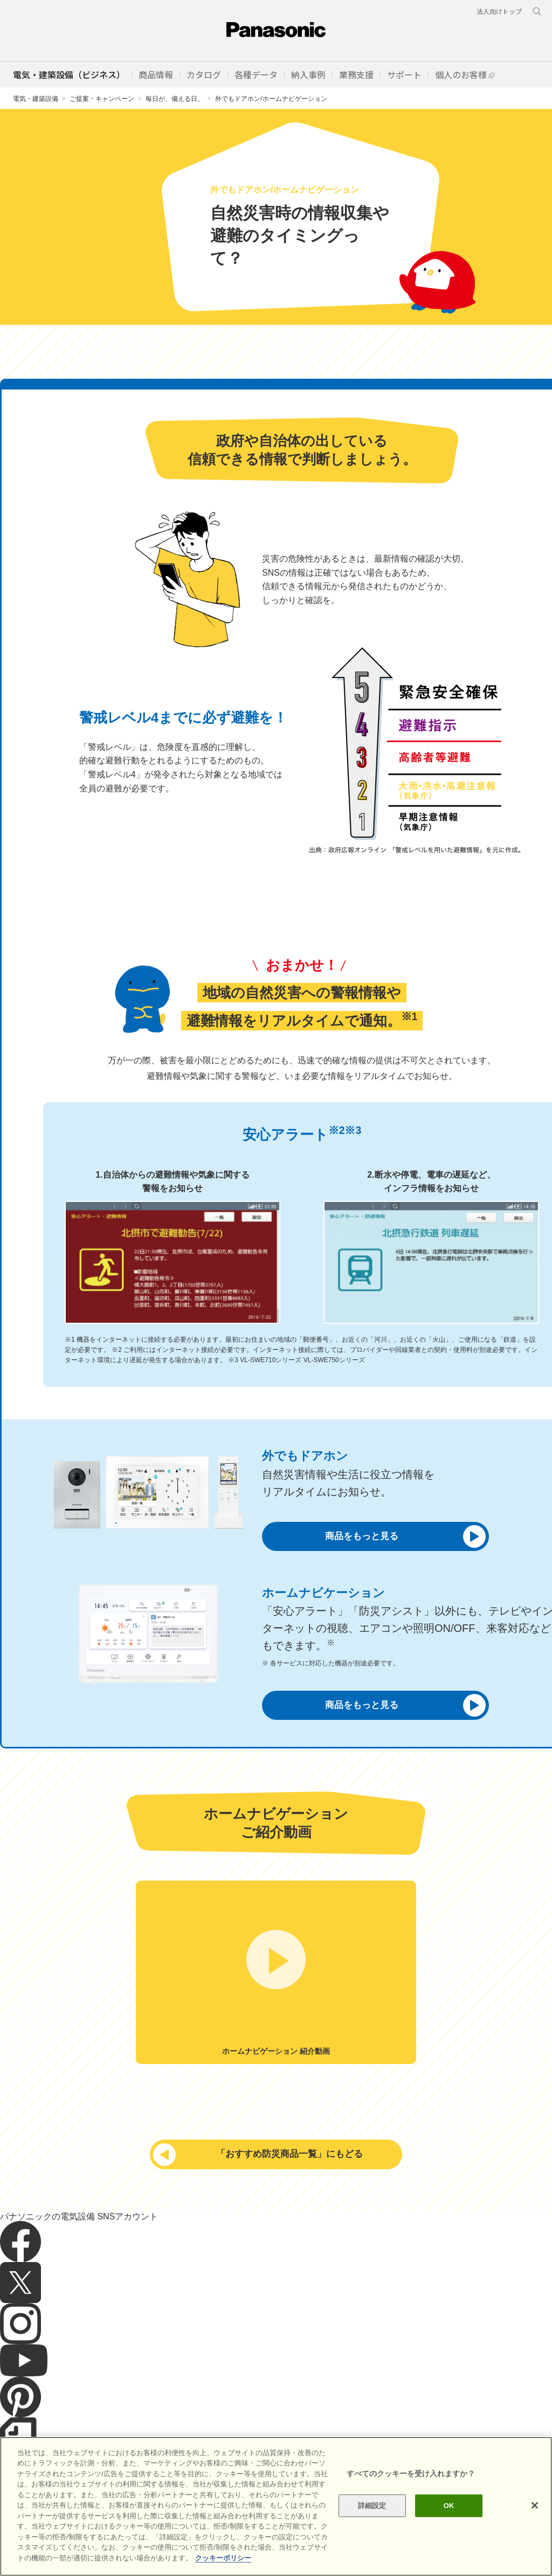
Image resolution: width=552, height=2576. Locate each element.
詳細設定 (372, 2526)
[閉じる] (535, 2526)
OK (449, 2526)
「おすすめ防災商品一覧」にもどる (267, 2153)
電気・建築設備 (35, 98)
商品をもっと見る (397, 1536)
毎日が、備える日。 (175, 98)
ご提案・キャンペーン (102, 98)
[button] (156, 74)
